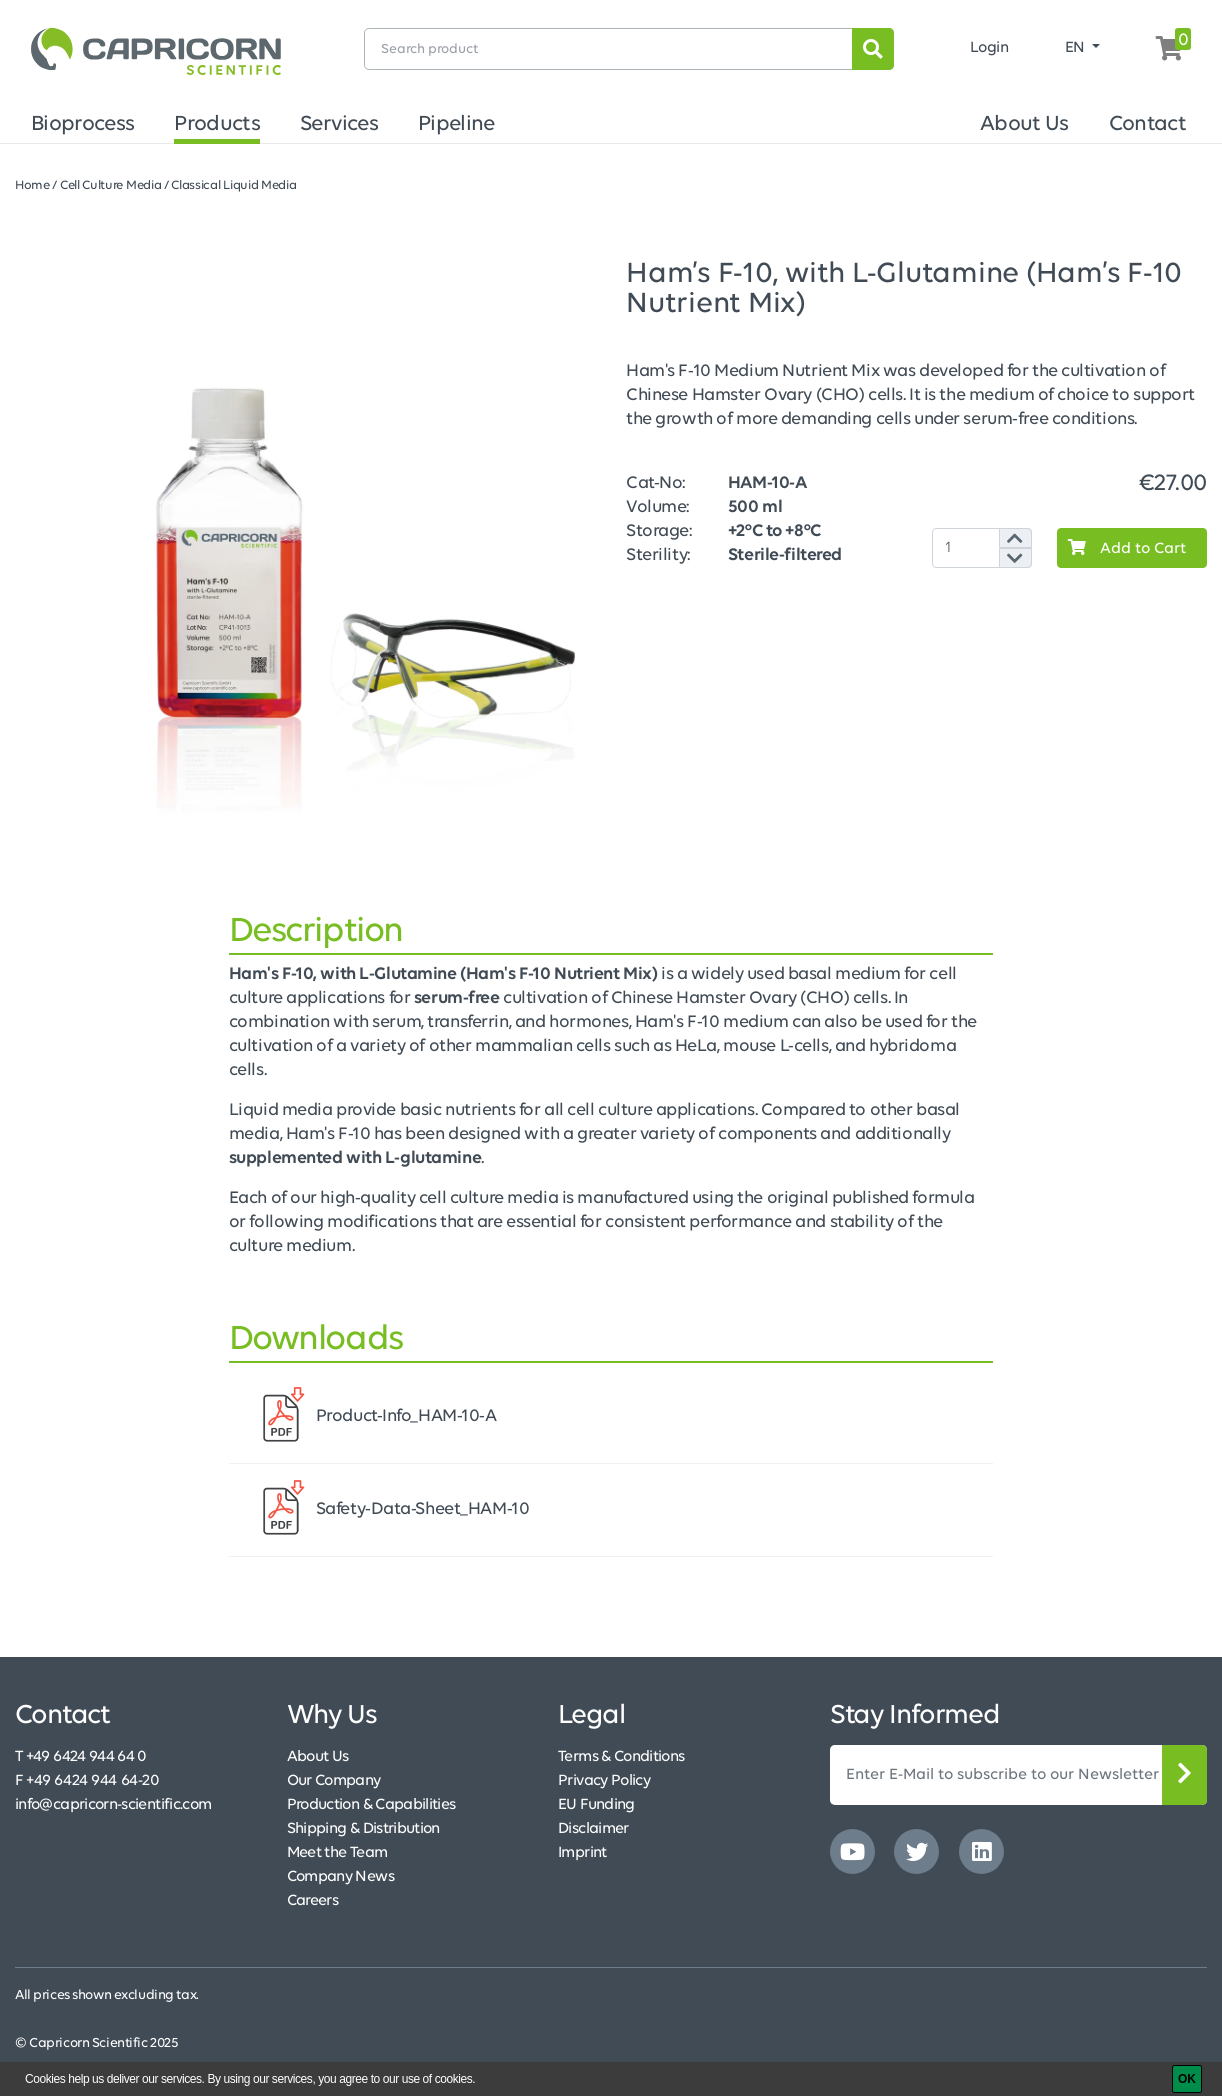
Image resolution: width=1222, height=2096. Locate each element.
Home (32, 185)
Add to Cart (1122, 548)
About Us (1024, 124)
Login (989, 48)
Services (339, 124)
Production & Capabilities (371, 1805)
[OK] (1187, 2079)
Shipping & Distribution (363, 1829)
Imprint (582, 1853)
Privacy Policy (604, 1781)
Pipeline (456, 124)
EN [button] (1077, 48)
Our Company (334, 1781)
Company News (340, 1877)
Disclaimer (593, 1829)
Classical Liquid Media (233, 185)
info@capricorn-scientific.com (113, 1805)
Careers (313, 1901)
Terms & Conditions (621, 1757)
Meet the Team (337, 1853)
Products (217, 124)
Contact (1147, 124)
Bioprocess (82, 124)
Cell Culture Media (110, 185)
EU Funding (596, 1805)
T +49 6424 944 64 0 (81, 1757)
